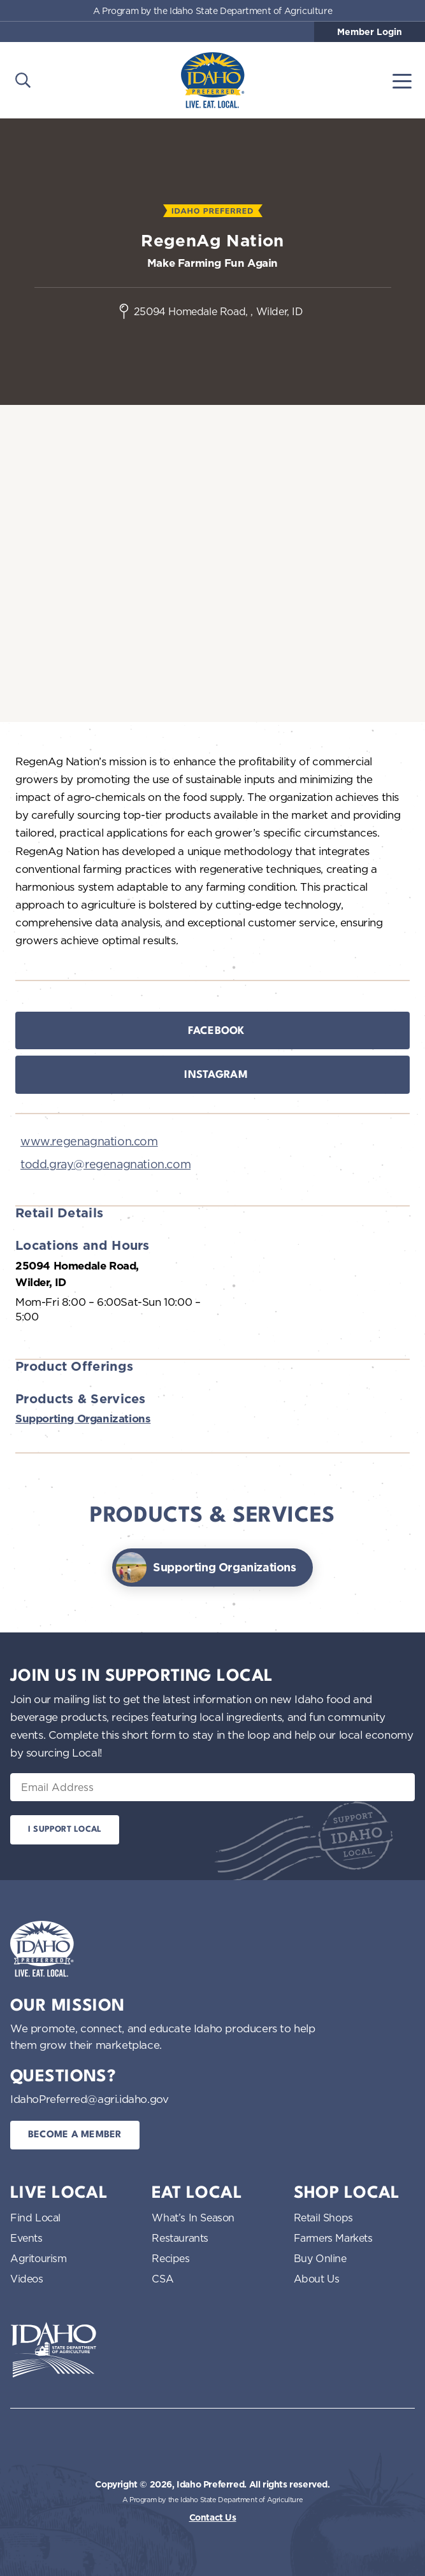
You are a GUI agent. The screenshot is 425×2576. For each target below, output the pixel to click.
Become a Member (75, 2135)
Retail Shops (323, 2217)
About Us (317, 2278)
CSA (162, 2278)
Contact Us (212, 2517)
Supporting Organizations (82, 1419)
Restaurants (180, 2238)
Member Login (369, 32)
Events (26, 2238)
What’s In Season (193, 2217)
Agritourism (38, 2258)
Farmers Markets (333, 2238)
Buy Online (320, 2258)
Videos (26, 2278)
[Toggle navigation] (402, 80)
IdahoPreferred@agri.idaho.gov (89, 2098)
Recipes (170, 2258)
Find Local (35, 2217)
